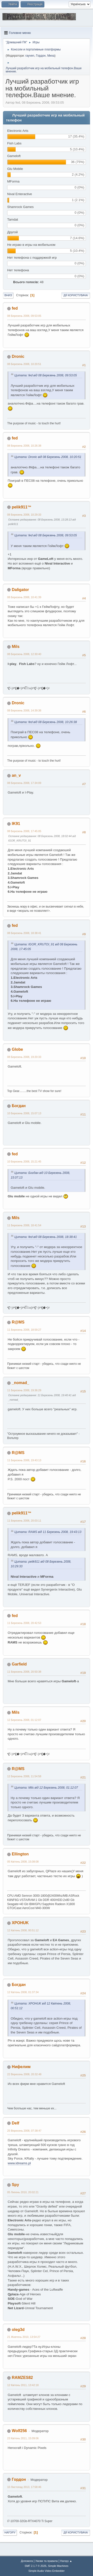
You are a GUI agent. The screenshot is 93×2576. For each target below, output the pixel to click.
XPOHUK (20, 1923)
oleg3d (18, 2329)
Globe (17, 1049)
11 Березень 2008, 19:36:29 (24, 1390)
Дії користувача (75, 295)
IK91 (16, 823)
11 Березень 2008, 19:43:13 (24, 1460)
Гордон (41, 55)
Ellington (20, 1854)
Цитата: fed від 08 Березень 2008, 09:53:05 (45, 375)
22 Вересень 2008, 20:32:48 (24, 2074)
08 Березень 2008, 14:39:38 (24, 710)
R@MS (18, 1322)
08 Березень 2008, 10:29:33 (24, 514)
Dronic (18, 356)
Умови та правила (46, 2560)
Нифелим (21, 2067)
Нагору (9, 2532)
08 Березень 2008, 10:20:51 (24, 364)
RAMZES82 (22, 2377)
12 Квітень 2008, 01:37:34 (23, 1992)
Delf (15, 2123)
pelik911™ (21, 507)
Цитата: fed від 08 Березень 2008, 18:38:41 (45, 1237)
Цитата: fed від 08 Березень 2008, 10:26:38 (45, 722)
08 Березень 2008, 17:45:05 (24, 831)
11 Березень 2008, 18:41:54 (24, 1225)
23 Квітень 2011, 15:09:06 (23, 2438)
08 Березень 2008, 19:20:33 (24, 1056)
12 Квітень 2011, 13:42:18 (23, 2385)
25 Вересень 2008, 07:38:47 (24, 2130)
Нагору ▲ (66, 2560)
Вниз (8, 295)
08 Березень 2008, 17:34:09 (24, 782)
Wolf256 (19, 2431)
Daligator (20, 590)
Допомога (27, 2560)
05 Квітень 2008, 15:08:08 (23, 1861)
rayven (29, 55)
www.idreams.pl (19, 2163)
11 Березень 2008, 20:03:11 (24, 1520)
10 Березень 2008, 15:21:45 (24, 1161)
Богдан (19, 1106)
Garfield (19, 1664)
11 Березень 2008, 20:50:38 (24, 1671)
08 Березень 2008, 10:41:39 (24, 597)
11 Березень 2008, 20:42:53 (24, 1622)
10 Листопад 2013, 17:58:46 (24, 2486)
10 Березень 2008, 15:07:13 (24, 1113)
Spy (15, 2185)
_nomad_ (20, 1383)
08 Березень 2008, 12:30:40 (24, 654)
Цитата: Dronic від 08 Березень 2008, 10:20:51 (47, 457)
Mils (15, 646)
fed (15, 308)
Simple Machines (58, 2565)
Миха (51, 55)
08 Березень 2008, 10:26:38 (24, 445)
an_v (16, 775)
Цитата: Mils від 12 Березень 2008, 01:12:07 (46, 1787)
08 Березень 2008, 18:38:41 (24, 933)
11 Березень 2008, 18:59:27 (24, 1329)
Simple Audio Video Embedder (46, 2570)
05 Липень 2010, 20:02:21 (22, 2192)
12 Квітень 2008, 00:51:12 (23, 1930)
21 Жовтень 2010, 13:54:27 (23, 2336)
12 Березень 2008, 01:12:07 (24, 1719)
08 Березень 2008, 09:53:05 (24, 315)
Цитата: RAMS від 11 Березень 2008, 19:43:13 (47, 1532)
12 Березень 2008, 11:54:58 (24, 1776)
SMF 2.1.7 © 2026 (35, 2565)
